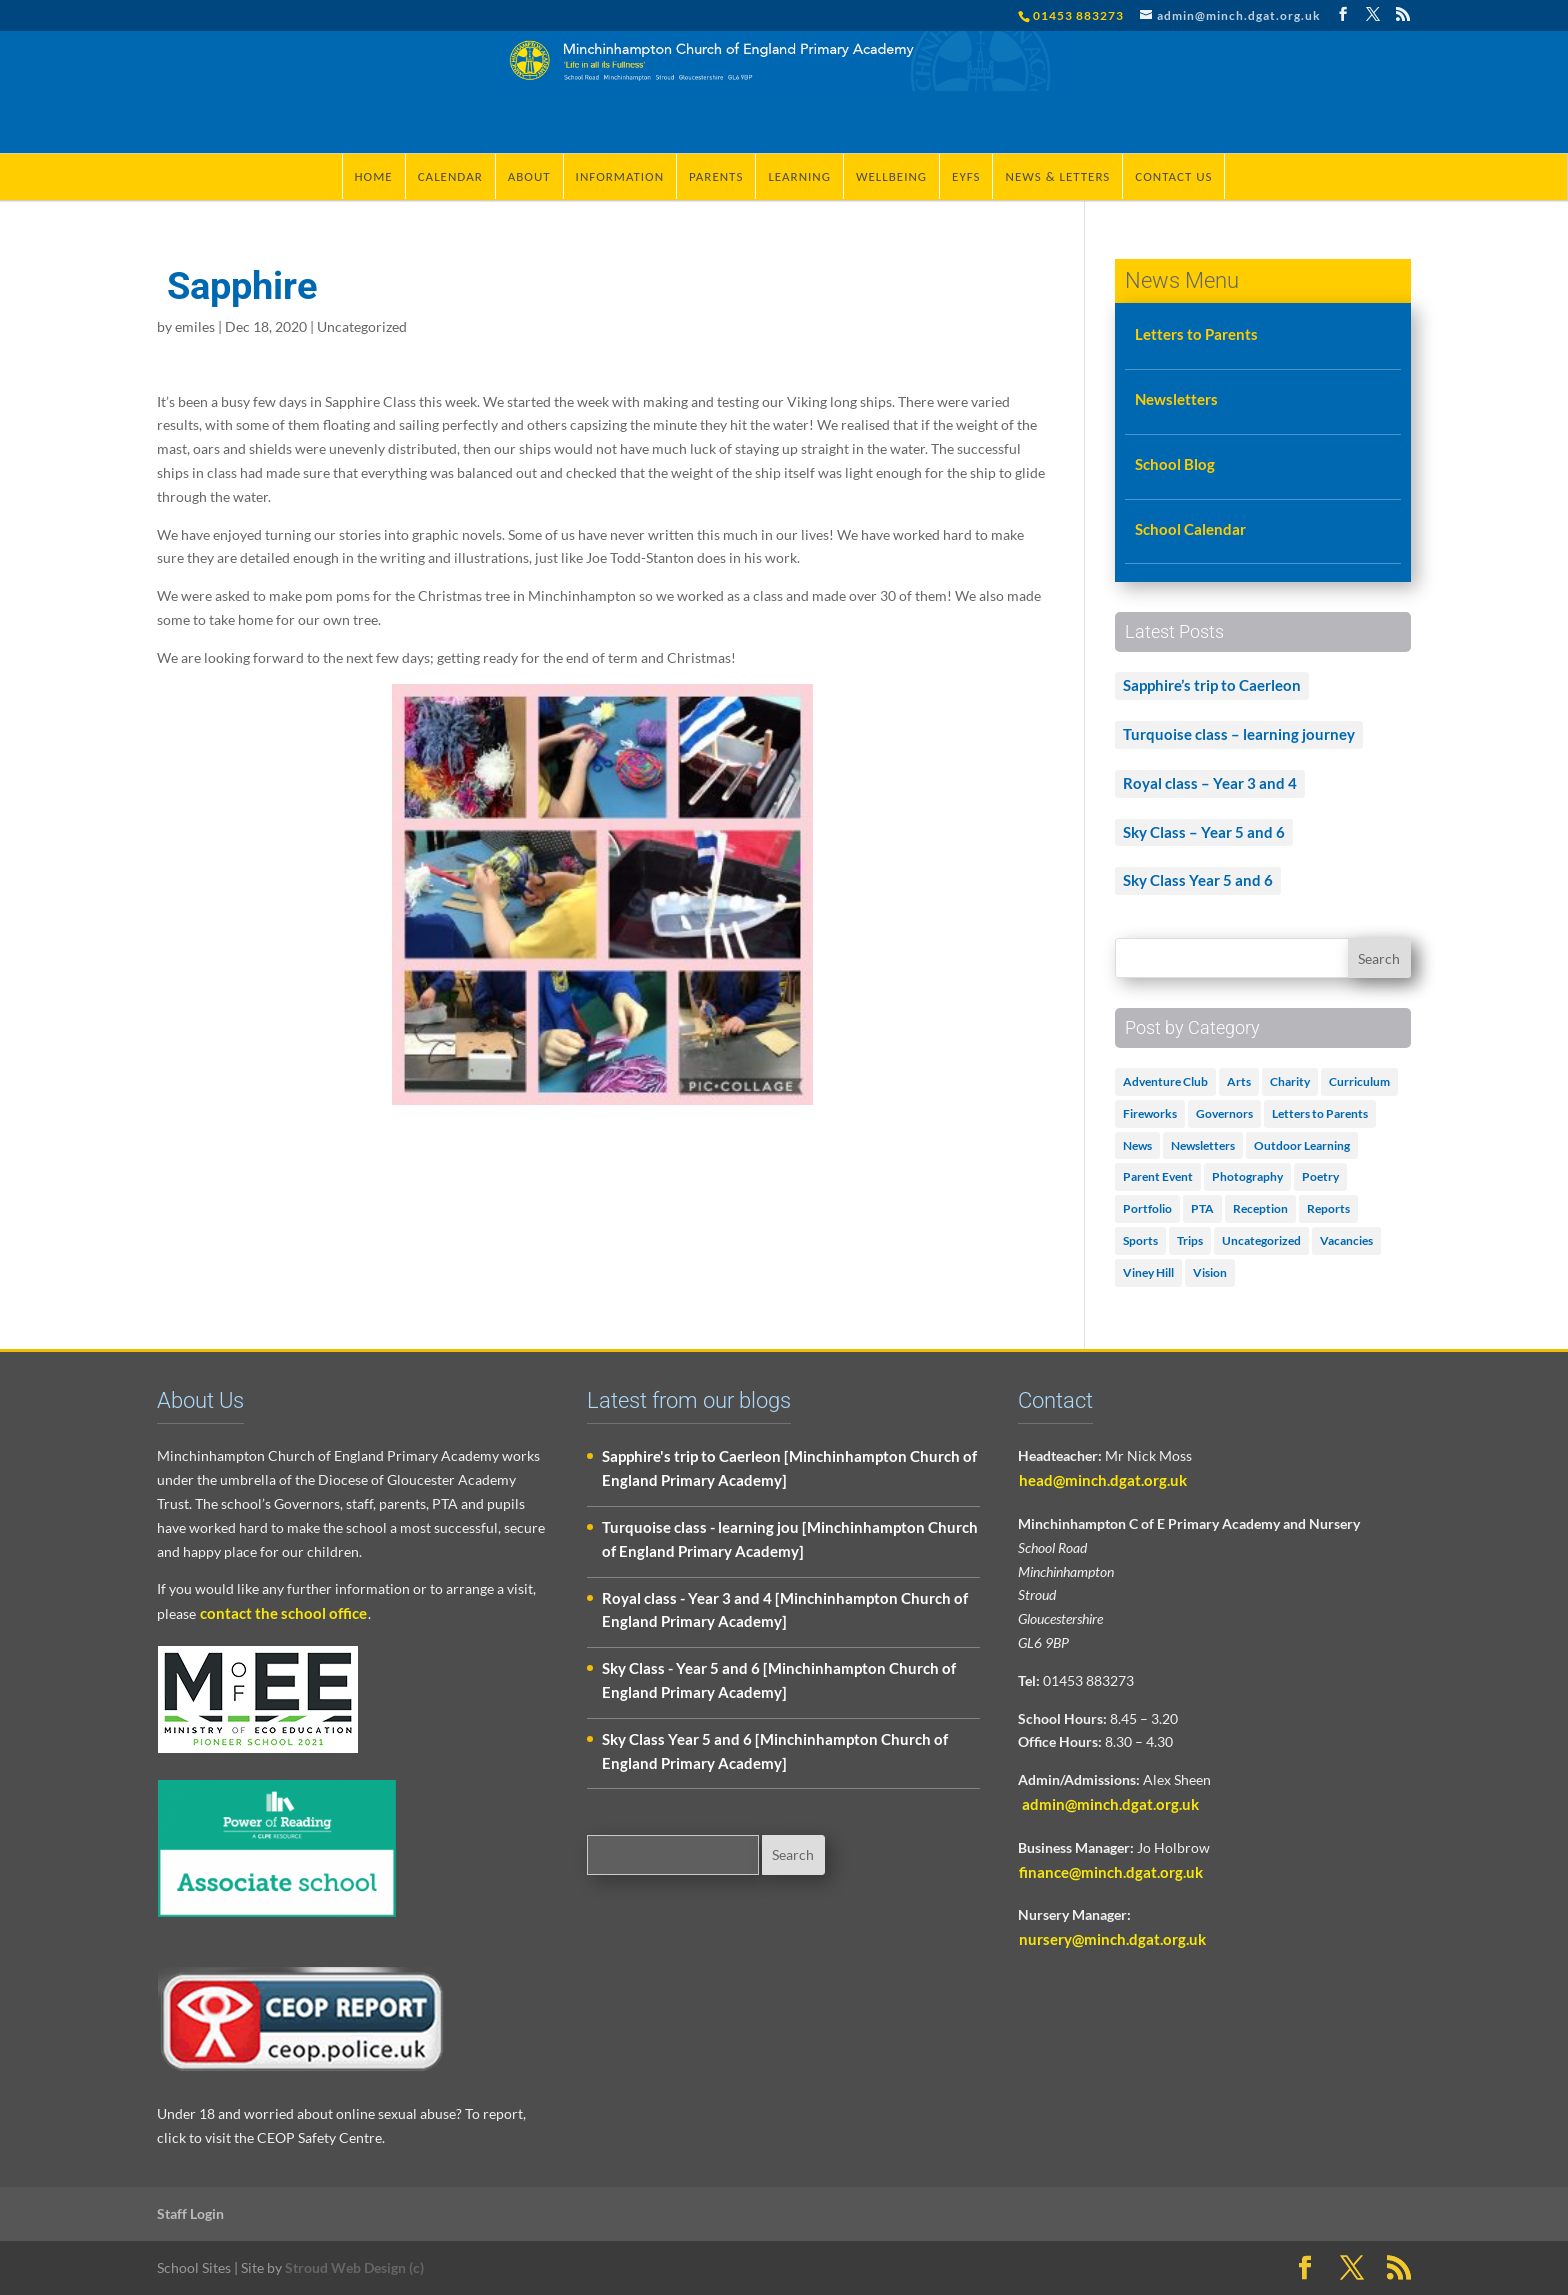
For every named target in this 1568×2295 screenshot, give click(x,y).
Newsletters (1176, 399)
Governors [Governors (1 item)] (1224, 1113)
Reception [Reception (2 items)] (1260, 1208)
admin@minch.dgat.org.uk (1109, 1804)
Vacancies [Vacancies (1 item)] (1346, 1240)
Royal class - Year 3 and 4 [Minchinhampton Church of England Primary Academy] (785, 1610)
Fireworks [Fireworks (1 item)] (1150, 1113)
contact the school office (283, 1613)
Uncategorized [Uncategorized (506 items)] (1261, 1240)
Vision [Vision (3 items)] (1210, 1272)
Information (620, 176)
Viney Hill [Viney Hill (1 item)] (1148, 1272)
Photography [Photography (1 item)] (1247, 1176)
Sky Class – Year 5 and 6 (1204, 832)
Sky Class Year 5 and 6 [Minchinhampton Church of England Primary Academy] (775, 1751)
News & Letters (1057, 176)
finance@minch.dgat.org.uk (1111, 1872)
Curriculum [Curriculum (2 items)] (1359, 1081)
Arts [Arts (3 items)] (1239, 1081)
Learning (799, 176)
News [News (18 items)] (1137, 1145)
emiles (195, 326)
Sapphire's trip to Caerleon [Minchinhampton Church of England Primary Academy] (789, 1468)
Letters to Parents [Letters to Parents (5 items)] (1320, 1113)
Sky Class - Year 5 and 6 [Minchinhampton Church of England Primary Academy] (779, 1680)
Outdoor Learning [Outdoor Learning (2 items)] (1302, 1145)
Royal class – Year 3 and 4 (1210, 783)
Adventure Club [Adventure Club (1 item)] (1165, 1081)
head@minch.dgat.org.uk (1103, 1480)
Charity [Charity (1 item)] (1290, 1081)
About (529, 176)
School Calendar (1190, 529)
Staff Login (190, 2213)
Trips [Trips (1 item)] (1190, 1240)
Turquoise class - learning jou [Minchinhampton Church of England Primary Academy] (790, 1539)
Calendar (450, 176)
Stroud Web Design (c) (354, 2267)
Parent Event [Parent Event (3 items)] (1158, 1176)
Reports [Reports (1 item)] (1328, 1208)
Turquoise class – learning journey (1239, 734)
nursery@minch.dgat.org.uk (1112, 1939)
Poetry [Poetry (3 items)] (1320, 1176)
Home (374, 176)
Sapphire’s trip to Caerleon (1212, 685)
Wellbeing (891, 176)
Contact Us (1173, 176)
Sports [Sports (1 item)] (1140, 1240)
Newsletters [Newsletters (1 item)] (1203, 1145)
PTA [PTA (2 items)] (1202, 1208)
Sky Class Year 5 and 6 (1198, 880)
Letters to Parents (1196, 334)
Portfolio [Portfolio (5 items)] (1147, 1208)
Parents (716, 176)
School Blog (1175, 464)
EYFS (966, 176)
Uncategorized (362, 326)
